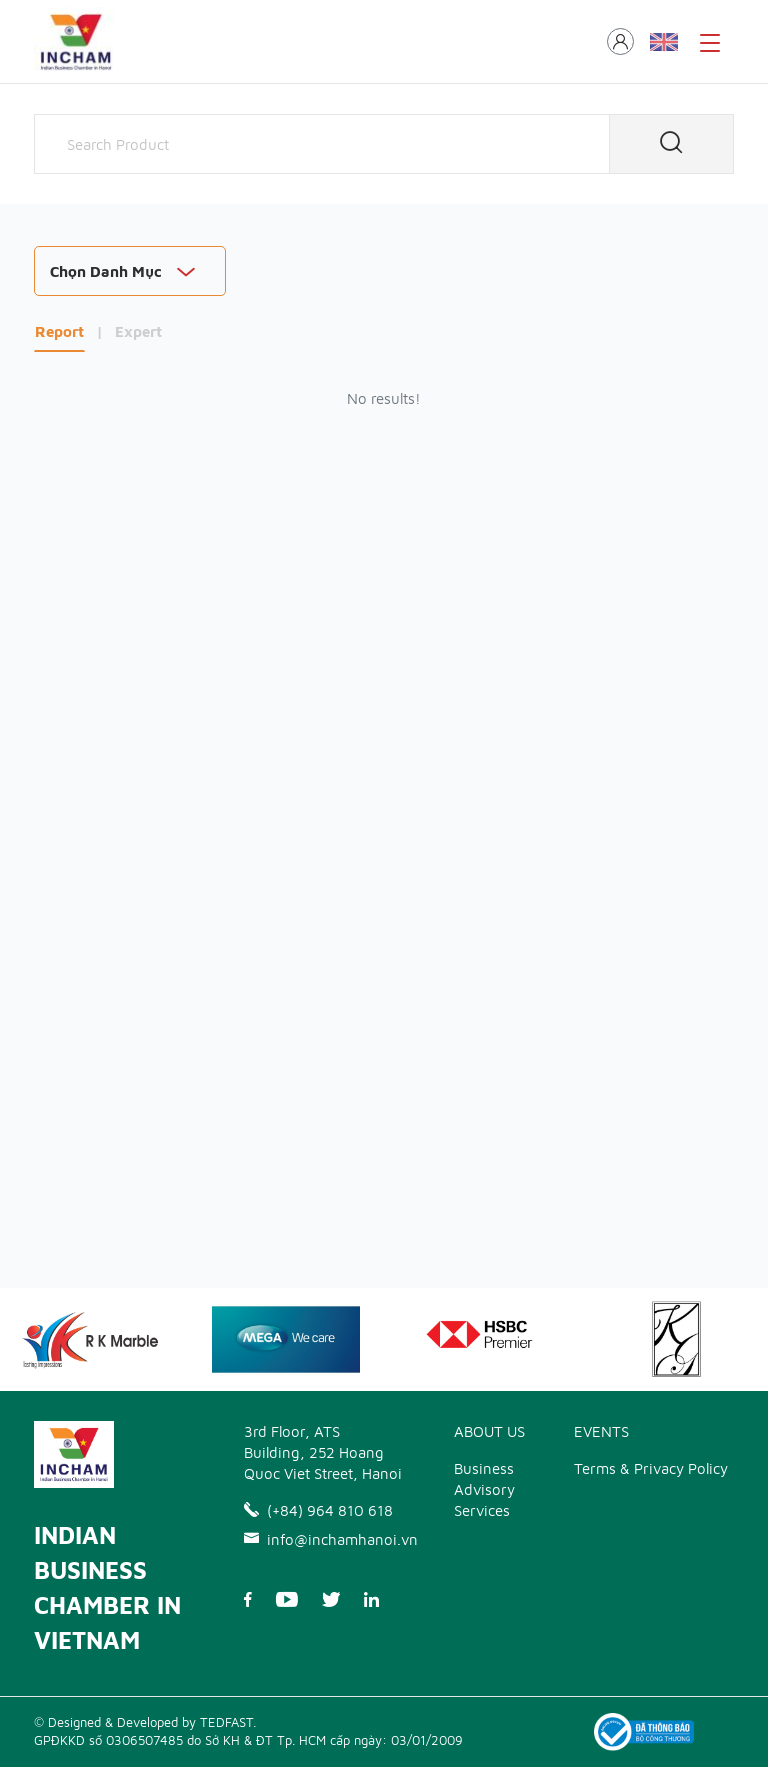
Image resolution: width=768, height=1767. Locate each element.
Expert (138, 331)
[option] (286, 1339)
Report (59, 331)
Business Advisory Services (484, 1489)
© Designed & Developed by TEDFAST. (145, 1722)
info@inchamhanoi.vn (324, 1539)
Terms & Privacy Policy (651, 1468)
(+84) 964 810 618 (318, 1510)
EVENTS (601, 1431)
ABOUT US (489, 1431)
